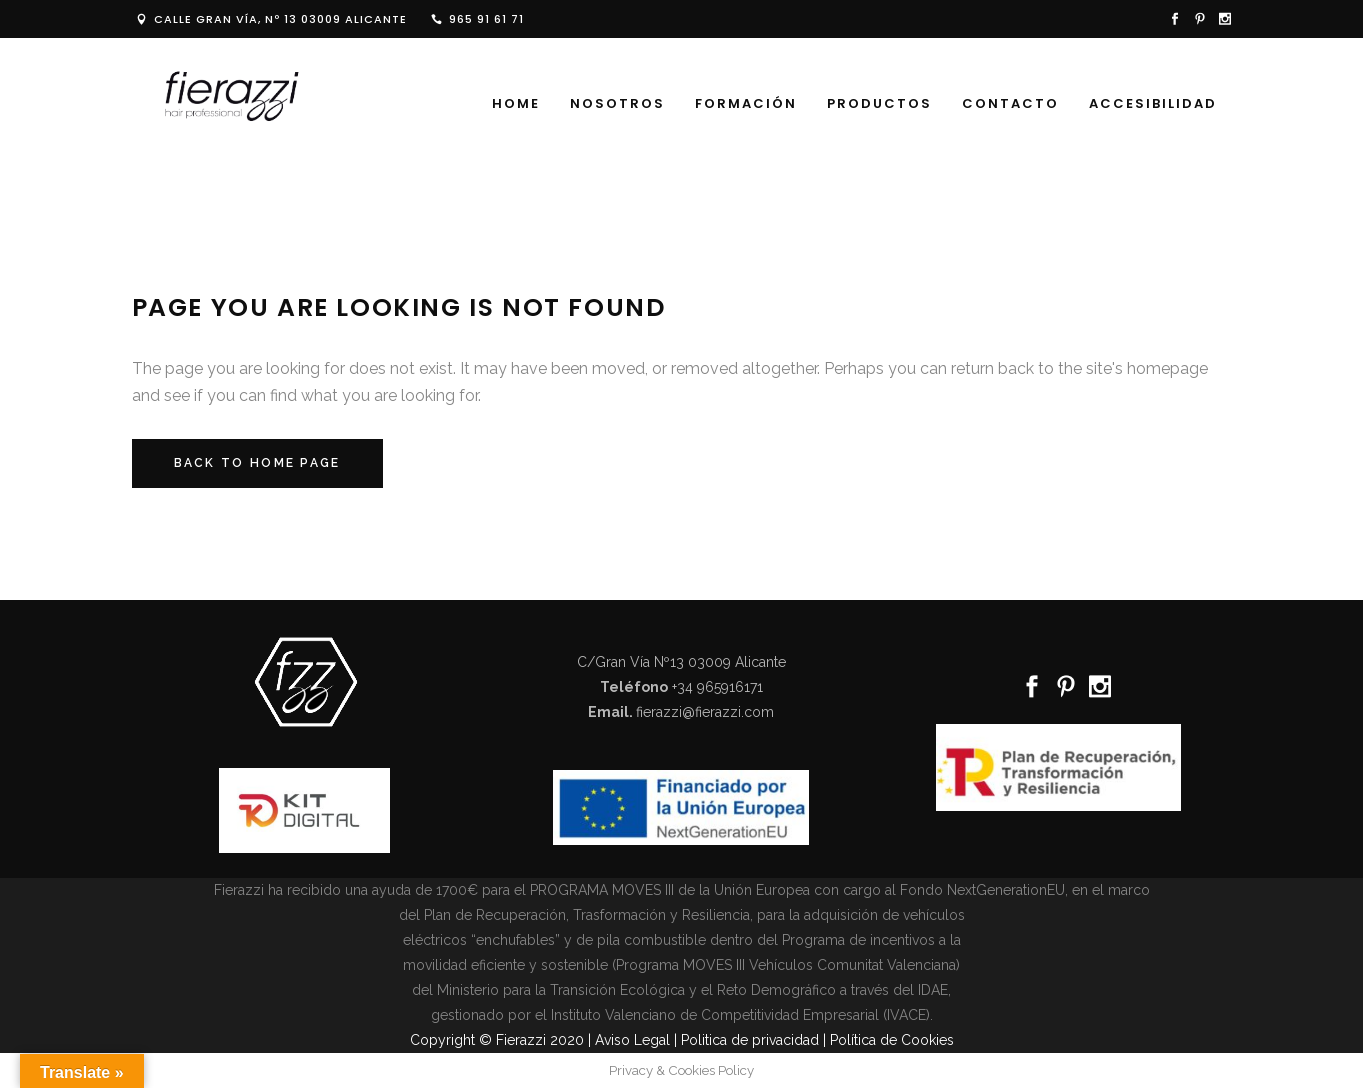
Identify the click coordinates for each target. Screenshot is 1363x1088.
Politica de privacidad (750, 1040)
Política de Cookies (892, 1040)
